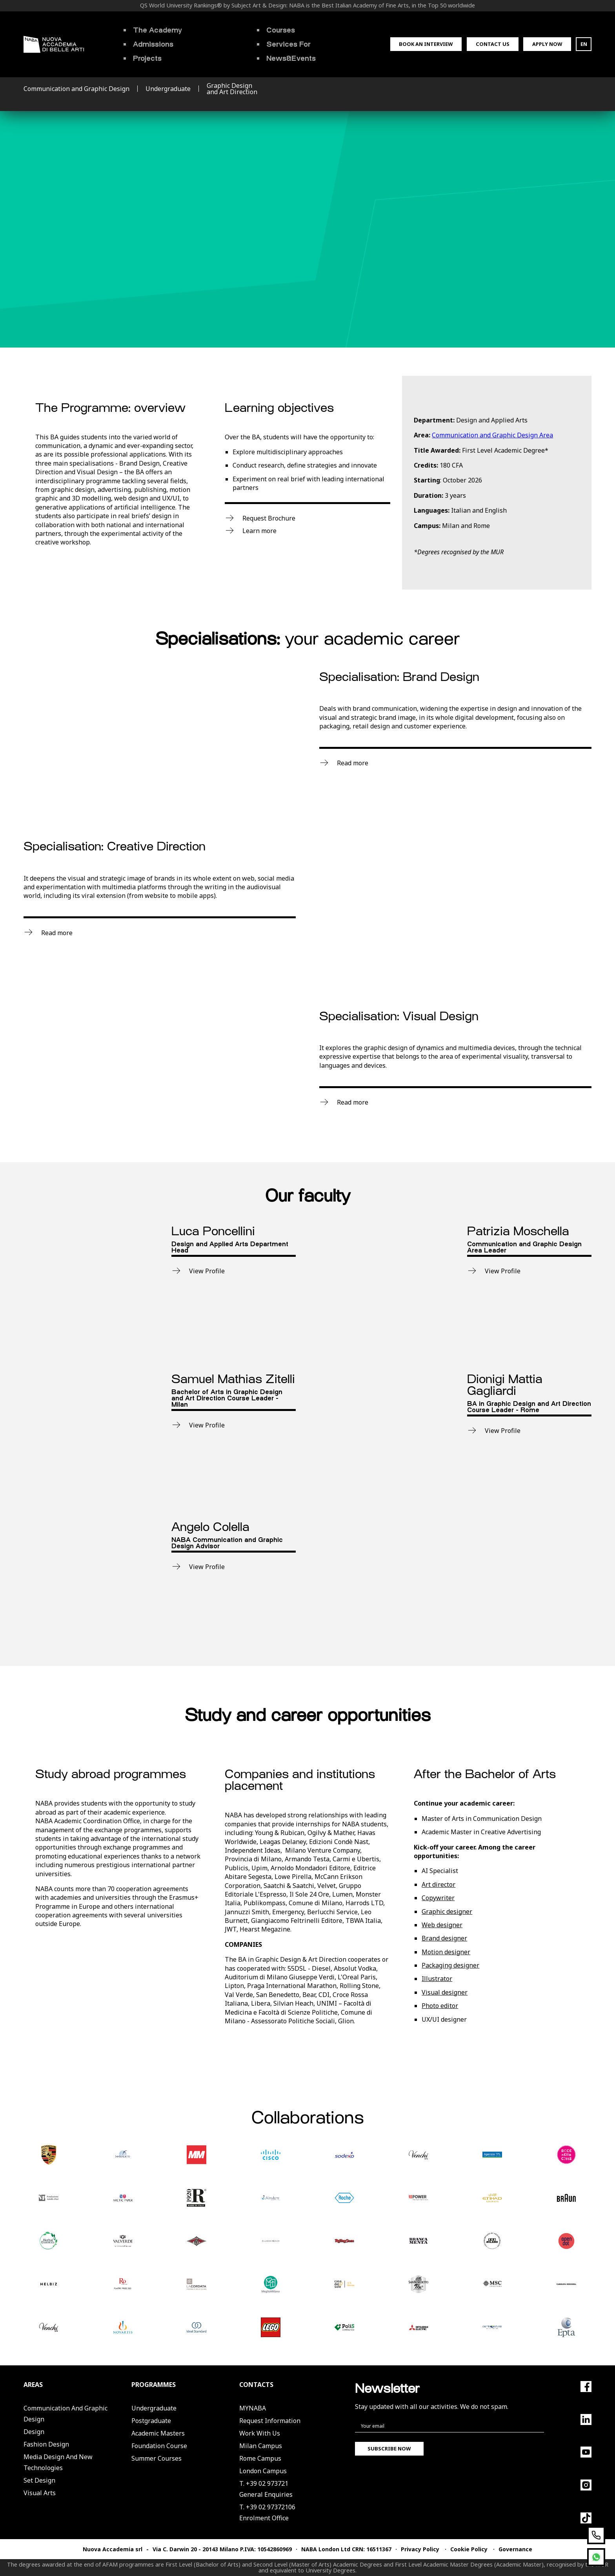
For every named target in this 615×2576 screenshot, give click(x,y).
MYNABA (252, 2408)
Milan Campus (260, 2445)
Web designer (442, 1925)
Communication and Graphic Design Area (492, 435)
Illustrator (437, 1978)
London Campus (263, 2471)
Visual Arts (40, 2493)
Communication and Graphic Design (65, 2413)
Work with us (259, 2433)
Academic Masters (158, 2433)
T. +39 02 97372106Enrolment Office (267, 2512)
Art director (438, 1884)
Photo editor (440, 2005)
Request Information (269, 2420)
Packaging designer (450, 1965)
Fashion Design (46, 2444)
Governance (515, 2549)
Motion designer (446, 1952)
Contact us (492, 43)
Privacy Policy (420, 2549)
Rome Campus (260, 2458)
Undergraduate (153, 2408)
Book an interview (426, 43)
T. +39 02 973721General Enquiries (266, 2489)
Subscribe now (389, 2448)
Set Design (39, 2480)
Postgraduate (151, 2420)
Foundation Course (159, 2445)
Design (34, 2431)
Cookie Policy (469, 2549)
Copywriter (438, 1897)
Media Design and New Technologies (58, 2462)
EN (583, 43)
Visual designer (445, 1992)
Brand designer (444, 1938)
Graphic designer (447, 1911)
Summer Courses (156, 2458)
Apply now (547, 43)
